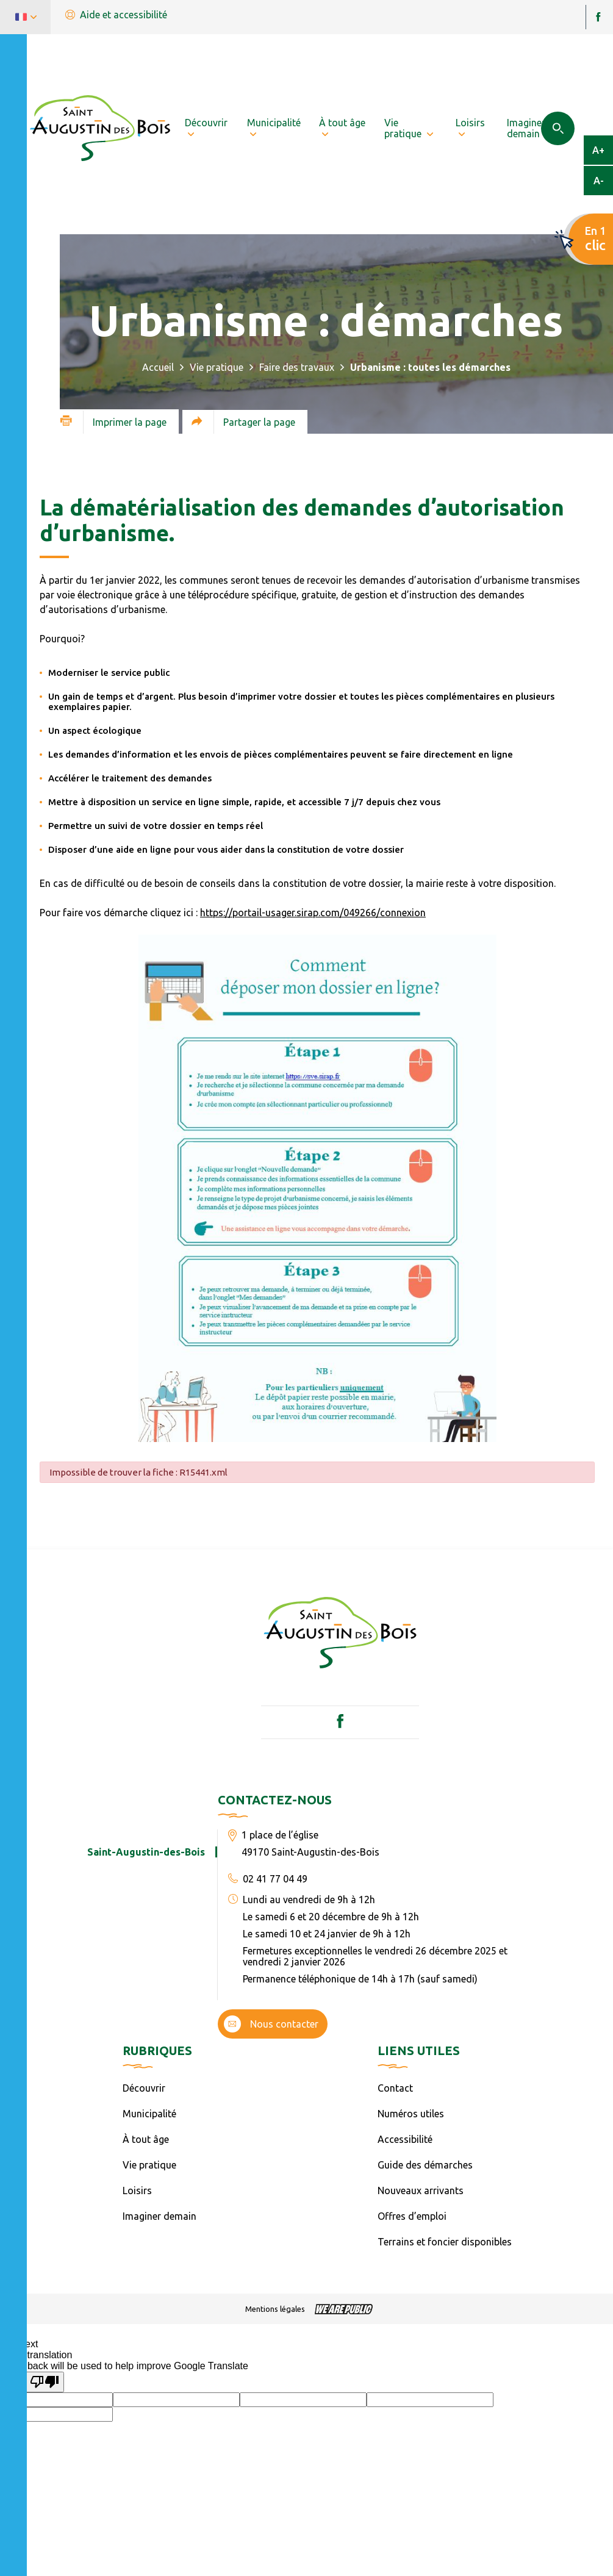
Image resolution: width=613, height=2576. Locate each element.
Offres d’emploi (412, 2216)
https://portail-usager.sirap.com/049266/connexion (313, 912)
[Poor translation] (44, 2382)
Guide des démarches (425, 2164)
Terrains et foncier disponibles (445, 2241)
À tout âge (146, 2139)
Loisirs (137, 2190)
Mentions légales (275, 2309)
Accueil (158, 367)
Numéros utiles (411, 2113)
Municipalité (149, 2113)
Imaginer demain (159, 2216)
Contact (395, 2088)
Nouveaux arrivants (421, 2190)
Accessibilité (405, 2139)
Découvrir (144, 2088)
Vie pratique (216, 367)
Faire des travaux (296, 367)
